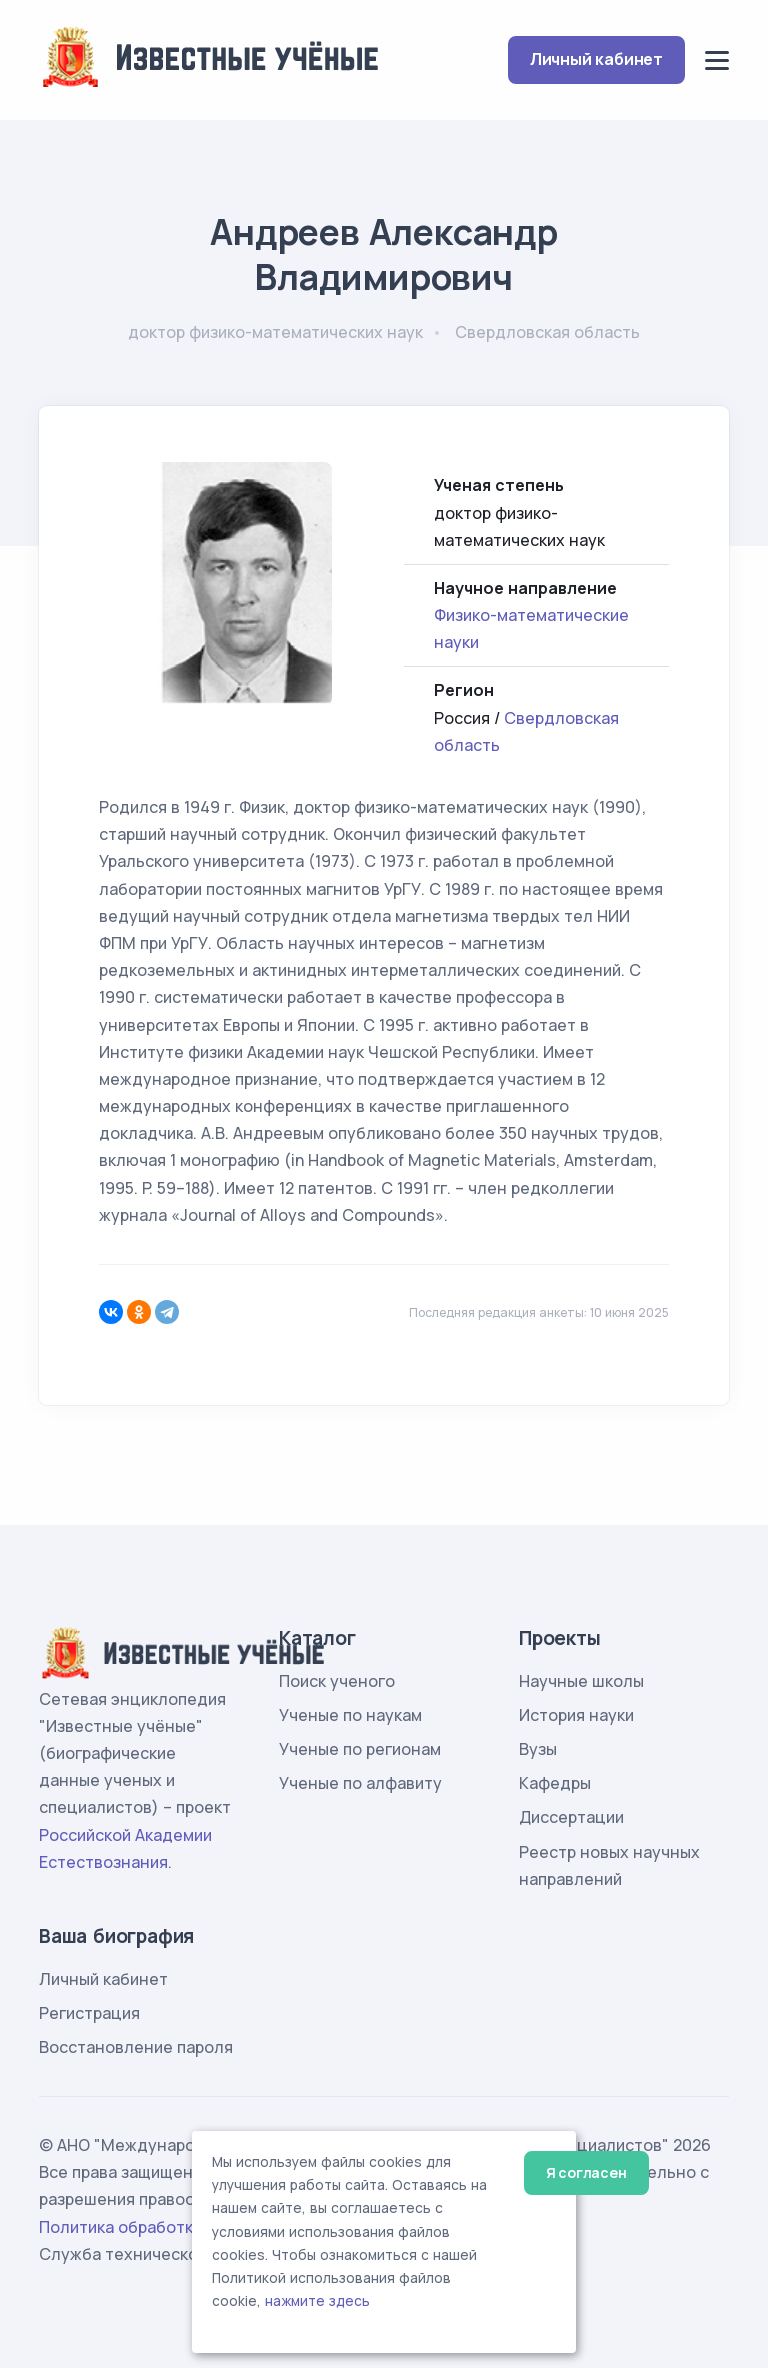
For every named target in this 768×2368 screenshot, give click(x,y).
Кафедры (555, 1783)
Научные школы (581, 1681)
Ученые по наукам (350, 1715)
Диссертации (571, 1817)
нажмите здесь (317, 2301)
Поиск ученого (337, 1681)
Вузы (538, 1749)
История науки (576, 1715)
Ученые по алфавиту (360, 1783)
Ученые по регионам (360, 1749)
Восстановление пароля (136, 2047)
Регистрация (89, 2013)
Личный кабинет (596, 59)
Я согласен (586, 2172)
